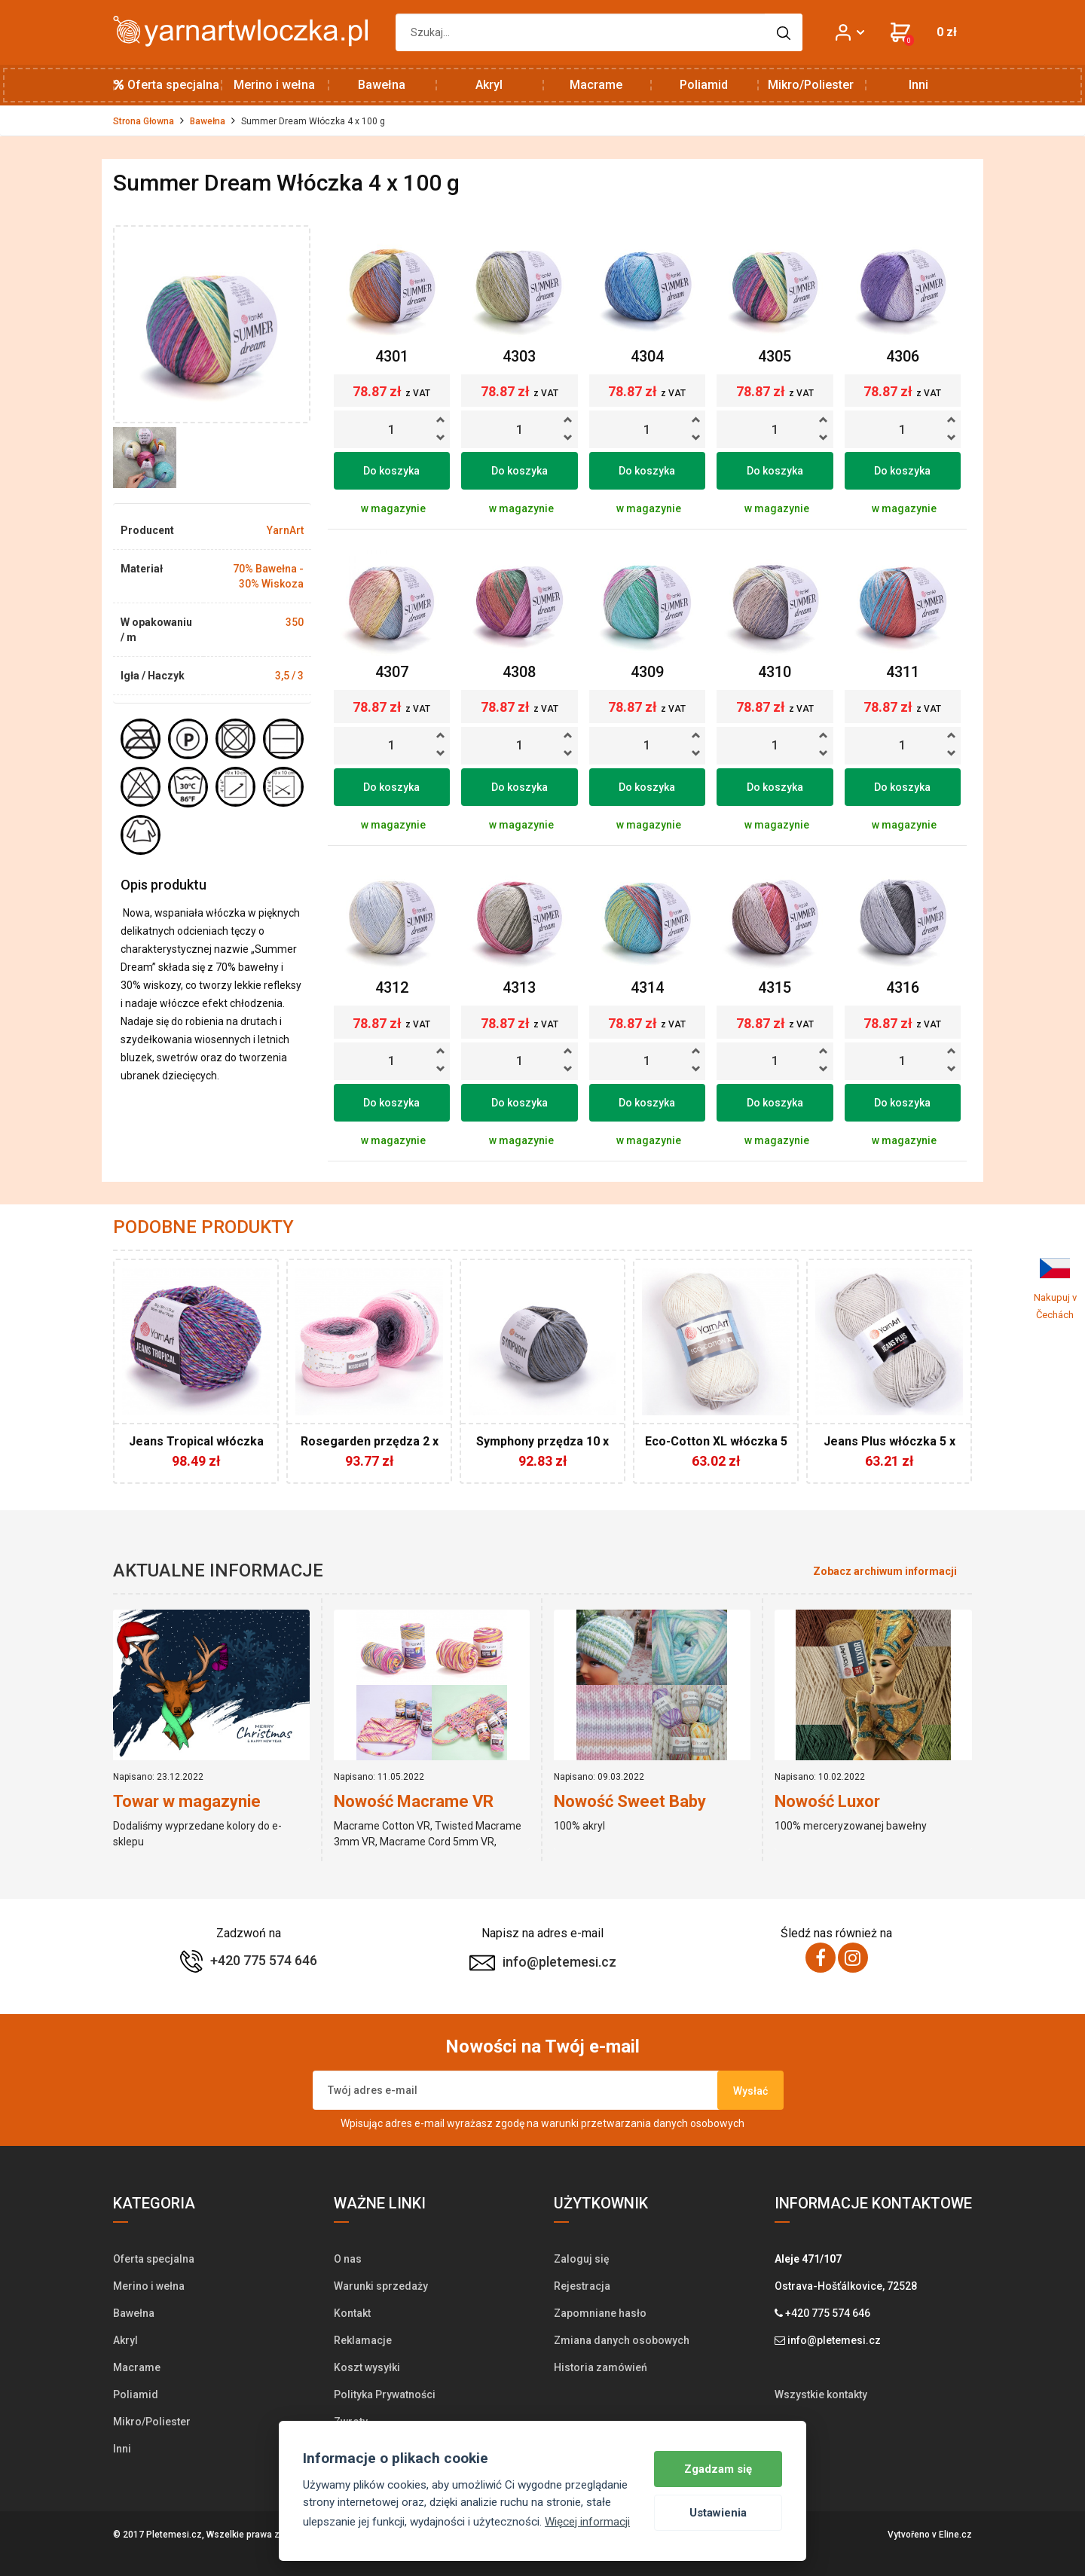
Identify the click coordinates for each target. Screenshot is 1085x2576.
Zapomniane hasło (600, 2313)
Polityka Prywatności (385, 2394)
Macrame (596, 85)
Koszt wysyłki (367, 2367)
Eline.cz (955, 2534)
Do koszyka (391, 471)
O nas (348, 2259)
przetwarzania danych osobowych (662, 2123)
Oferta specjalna (166, 85)
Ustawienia (718, 2513)
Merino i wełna (274, 85)
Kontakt (352, 2313)
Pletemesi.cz (174, 2534)
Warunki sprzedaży (381, 2286)
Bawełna (381, 85)
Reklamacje (363, 2340)
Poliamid (704, 85)
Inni (918, 85)
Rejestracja (582, 2286)
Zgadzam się (718, 2469)
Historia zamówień (600, 2367)
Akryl (489, 85)
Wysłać (750, 2091)
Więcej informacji (587, 2522)
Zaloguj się (582, 2259)
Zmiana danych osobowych (621, 2340)
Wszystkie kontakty (821, 2394)
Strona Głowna (143, 121)
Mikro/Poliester (811, 85)
